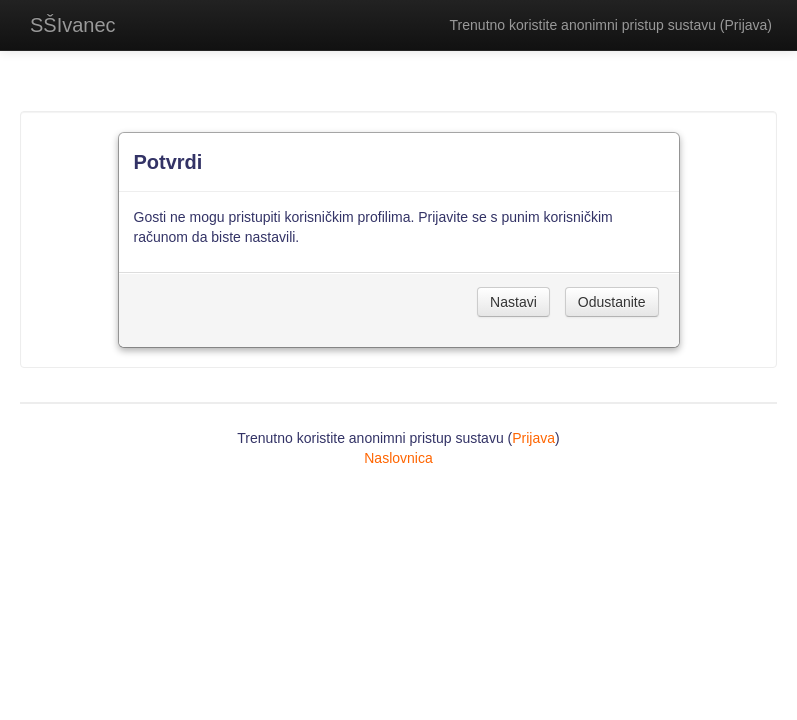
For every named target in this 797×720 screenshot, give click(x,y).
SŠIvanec (73, 25)
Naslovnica (398, 458)
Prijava (746, 25)
